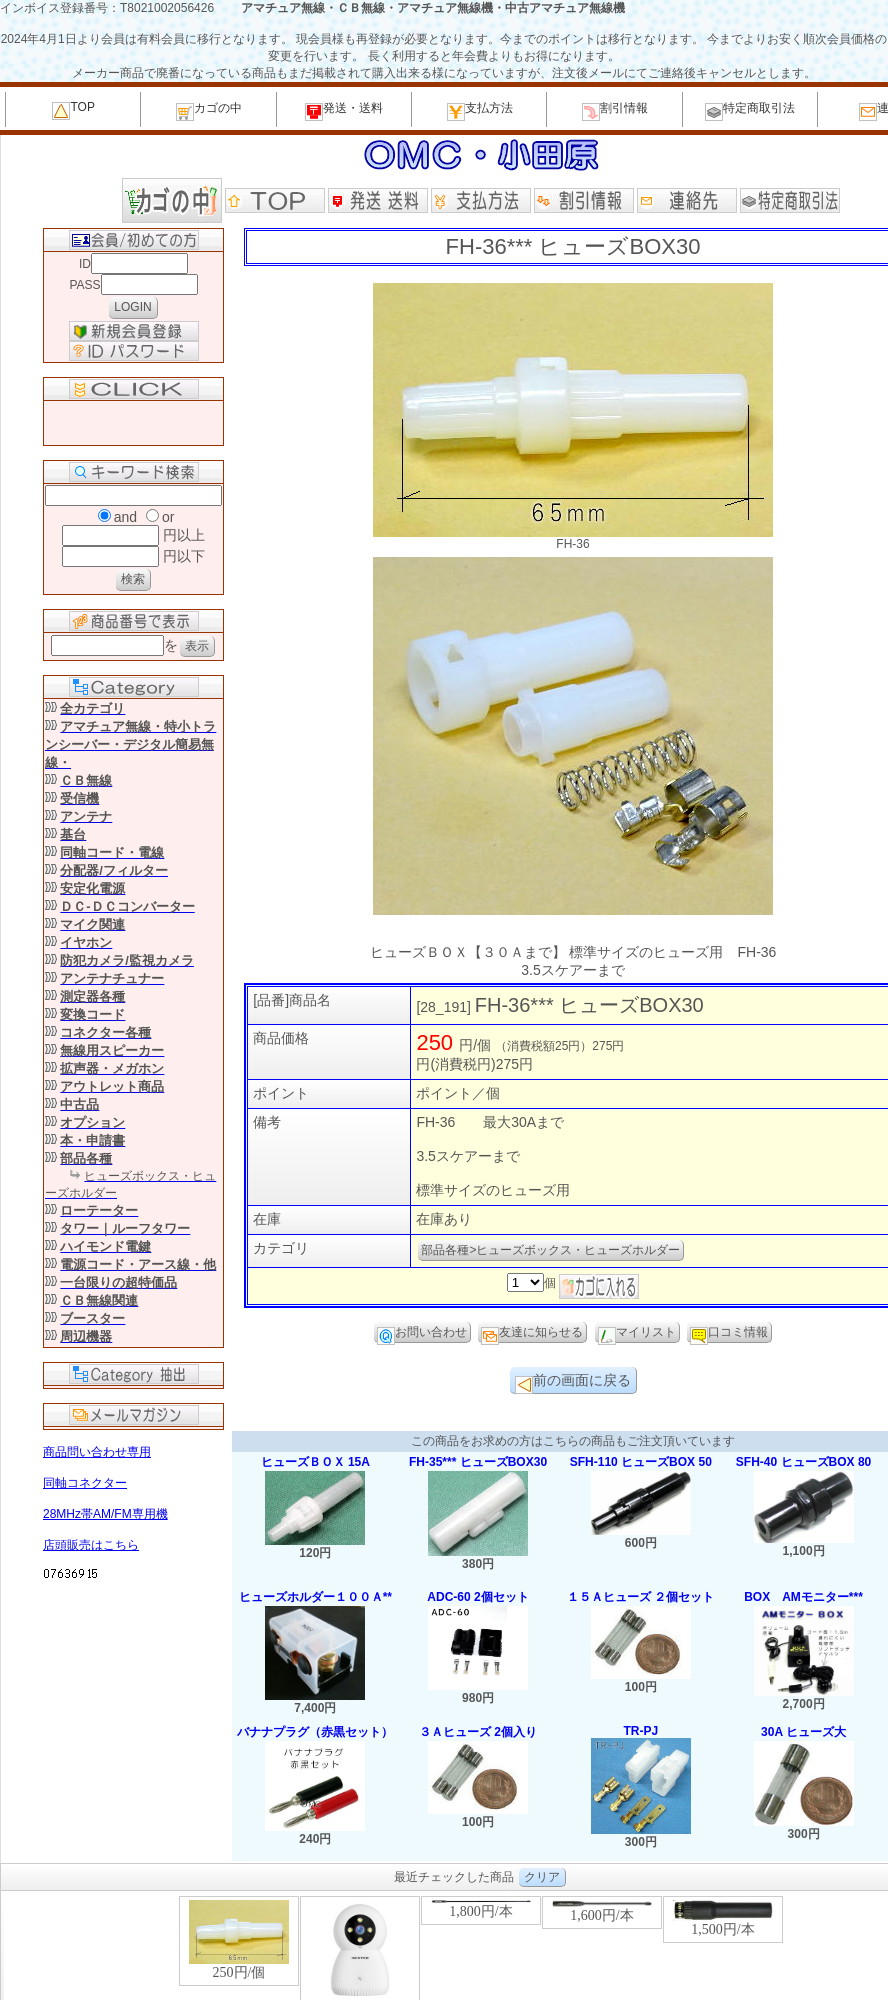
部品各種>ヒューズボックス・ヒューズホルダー (550, 1250)
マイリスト (637, 1334)
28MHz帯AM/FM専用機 (105, 1514)
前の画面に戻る (573, 1383)
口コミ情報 (729, 1334)
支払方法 (480, 111)
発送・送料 (344, 111)
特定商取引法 (750, 111)
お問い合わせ (422, 1334)
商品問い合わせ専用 (97, 1452)
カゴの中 (209, 111)
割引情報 (615, 111)
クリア (542, 1877)
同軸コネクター (85, 1483)
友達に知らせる (532, 1334)
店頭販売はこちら (91, 1545)
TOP (73, 110)
